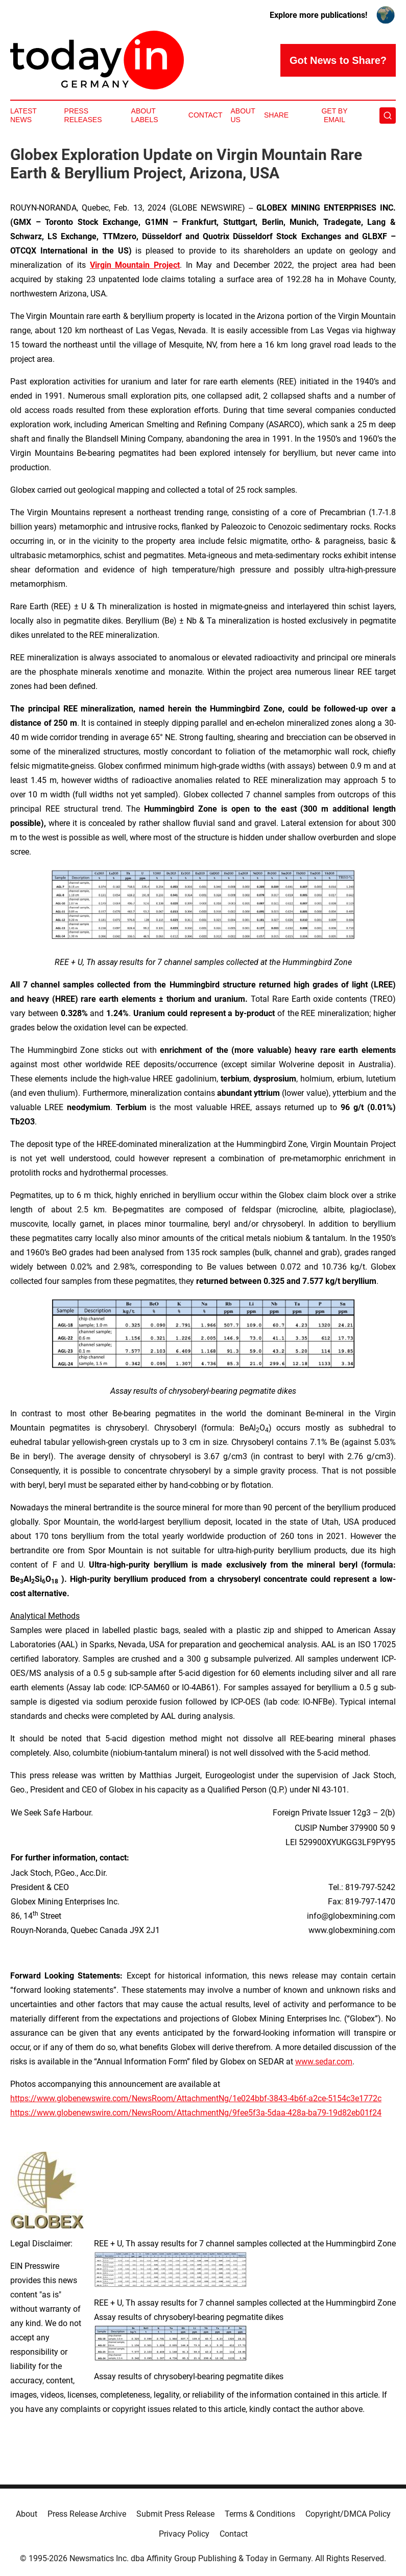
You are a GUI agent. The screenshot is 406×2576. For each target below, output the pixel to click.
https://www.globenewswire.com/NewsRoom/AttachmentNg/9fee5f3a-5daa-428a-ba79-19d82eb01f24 (195, 2113)
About (26, 2514)
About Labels (144, 115)
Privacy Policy (184, 2534)
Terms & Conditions (260, 2514)
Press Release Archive (86, 2514)
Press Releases (83, 115)
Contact (205, 115)
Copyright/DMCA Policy (348, 2514)
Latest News (23, 115)
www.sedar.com (323, 2061)
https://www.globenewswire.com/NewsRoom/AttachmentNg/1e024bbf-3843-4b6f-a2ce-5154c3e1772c (195, 2098)
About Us (242, 115)
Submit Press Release (175, 2514)
